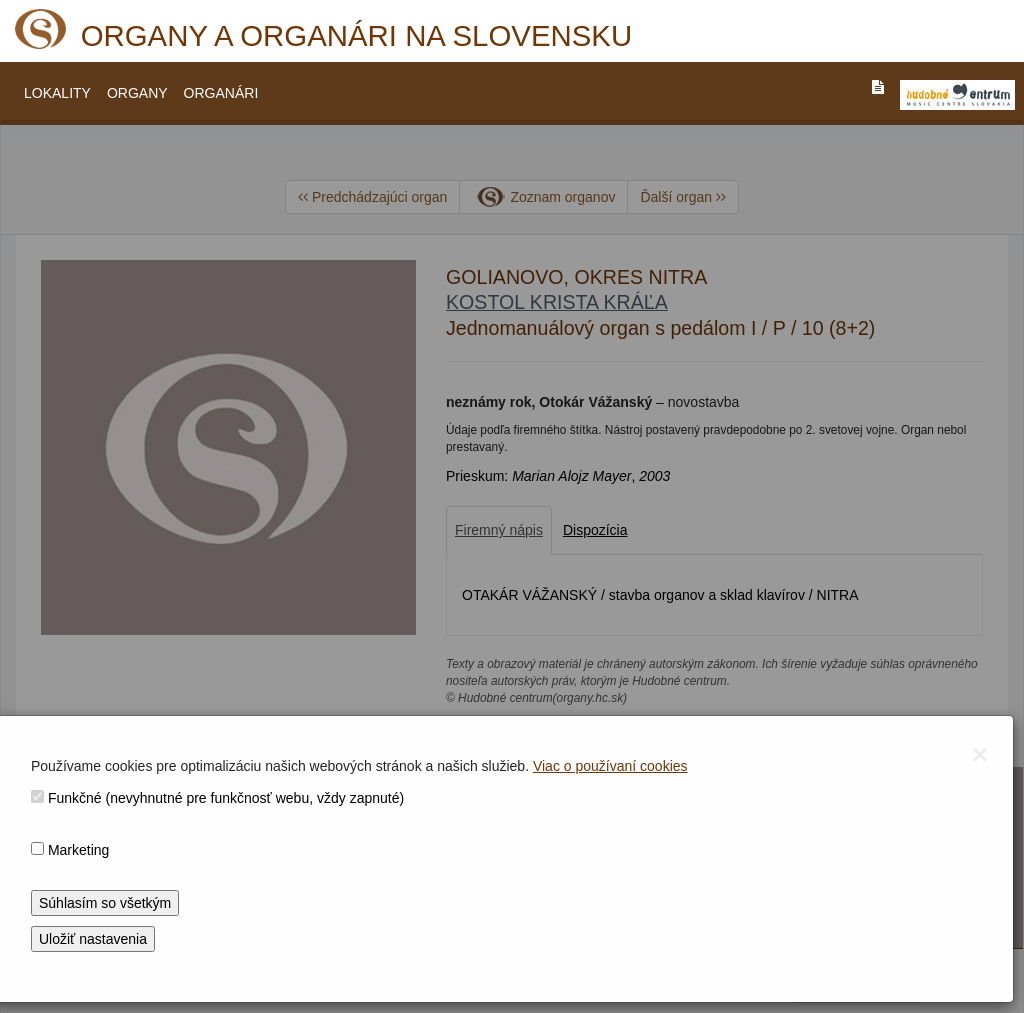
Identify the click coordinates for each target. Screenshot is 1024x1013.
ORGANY (137, 93)
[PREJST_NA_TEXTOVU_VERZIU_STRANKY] (878, 87)
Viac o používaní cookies (610, 766)
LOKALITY (57, 93)
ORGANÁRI (221, 93)
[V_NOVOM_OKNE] (957, 95)
